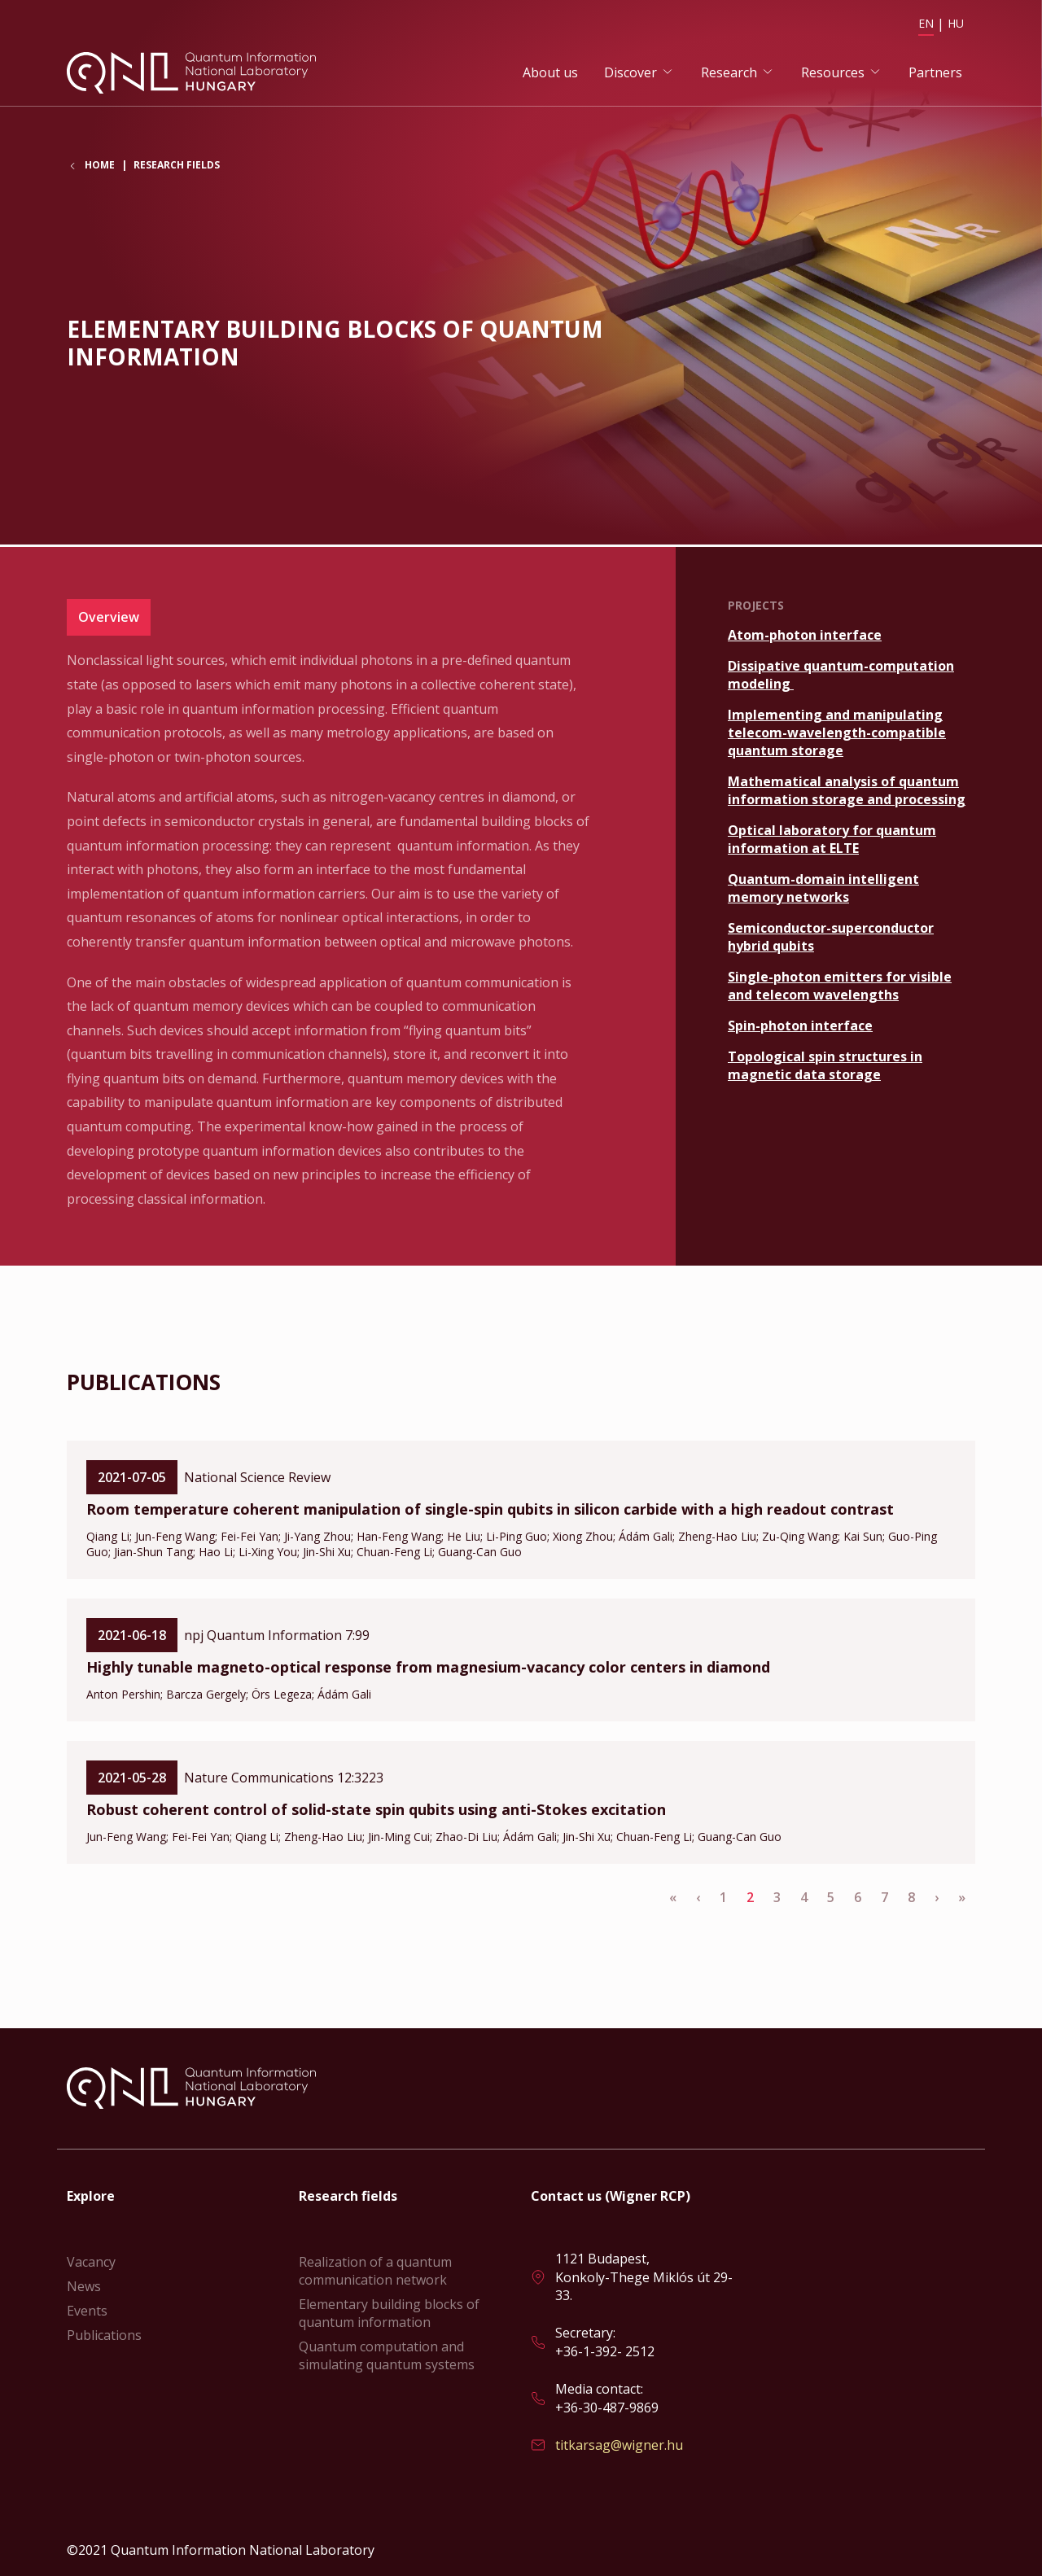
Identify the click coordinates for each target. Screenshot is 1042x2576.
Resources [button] (833, 74)
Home (100, 170)
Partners (935, 74)
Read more (851, 636)
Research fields (177, 170)
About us (550, 74)
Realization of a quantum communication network (375, 2271)
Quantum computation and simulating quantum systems (387, 2355)
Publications (104, 2335)
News (84, 2286)
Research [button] (729, 74)
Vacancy (91, 2262)
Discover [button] (630, 74)
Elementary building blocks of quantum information (389, 2313)
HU (956, 23)
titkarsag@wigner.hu (619, 2445)
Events (87, 2311)
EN (926, 23)
